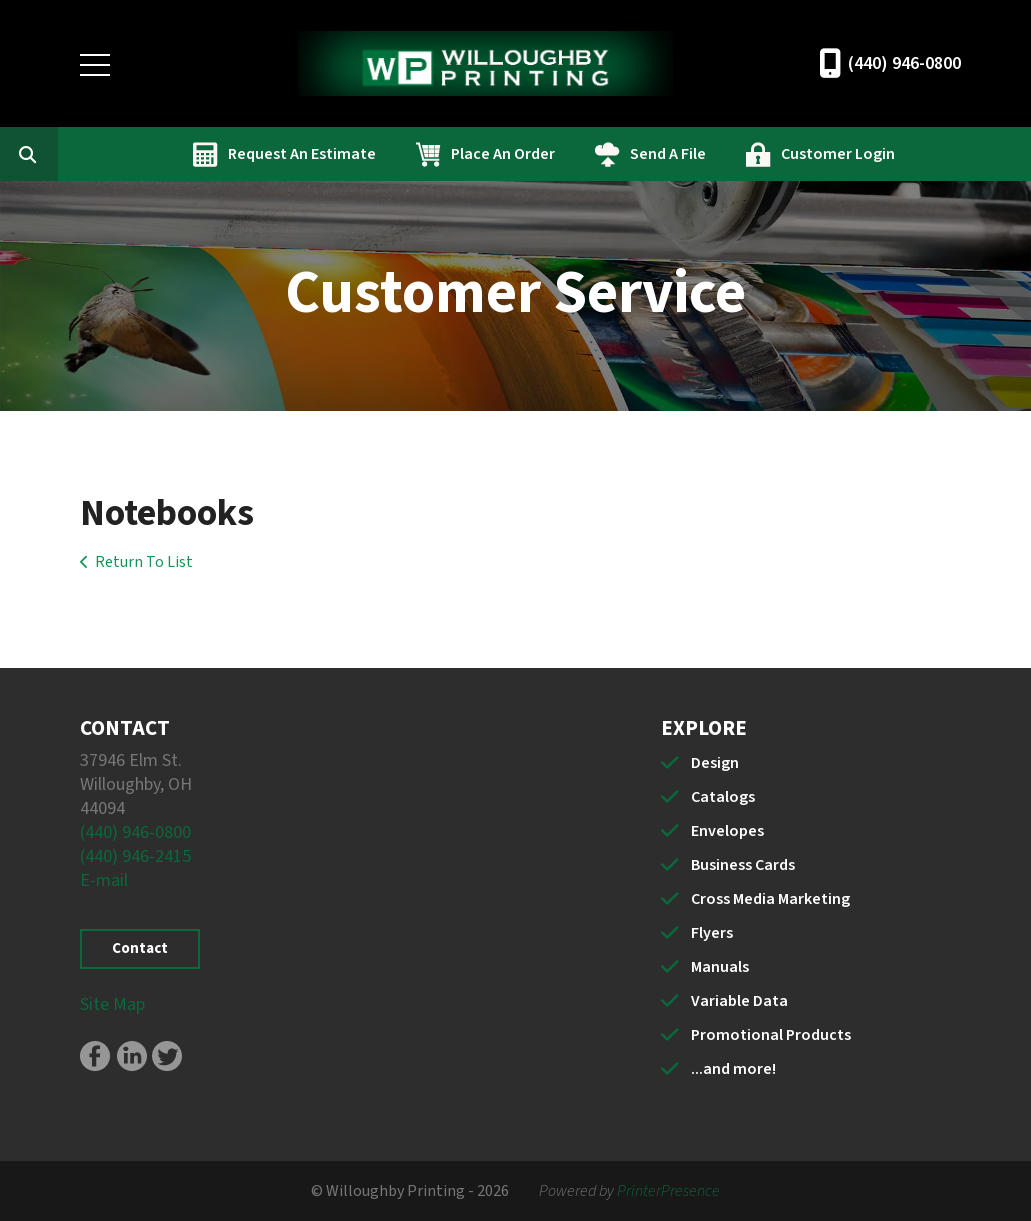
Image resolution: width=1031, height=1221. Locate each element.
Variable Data (739, 1001)
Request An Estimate (401, 154)
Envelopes (727, 831)
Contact (140, 948)
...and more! (733, 1069)
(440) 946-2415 (135, 856)
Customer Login (937, 154)
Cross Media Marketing (770, 899)
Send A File (767, 154)
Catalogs (723, 797)
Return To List (144, 562)
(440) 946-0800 (904, 63)
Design (715, 763)
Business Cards (743, 865)
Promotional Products (771, 1035)
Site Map (112, 1004)
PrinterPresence (668, 1191)
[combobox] (154, 154)
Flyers (712, 933)
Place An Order (602, 154)
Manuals (720, 967)
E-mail (104, 880)
